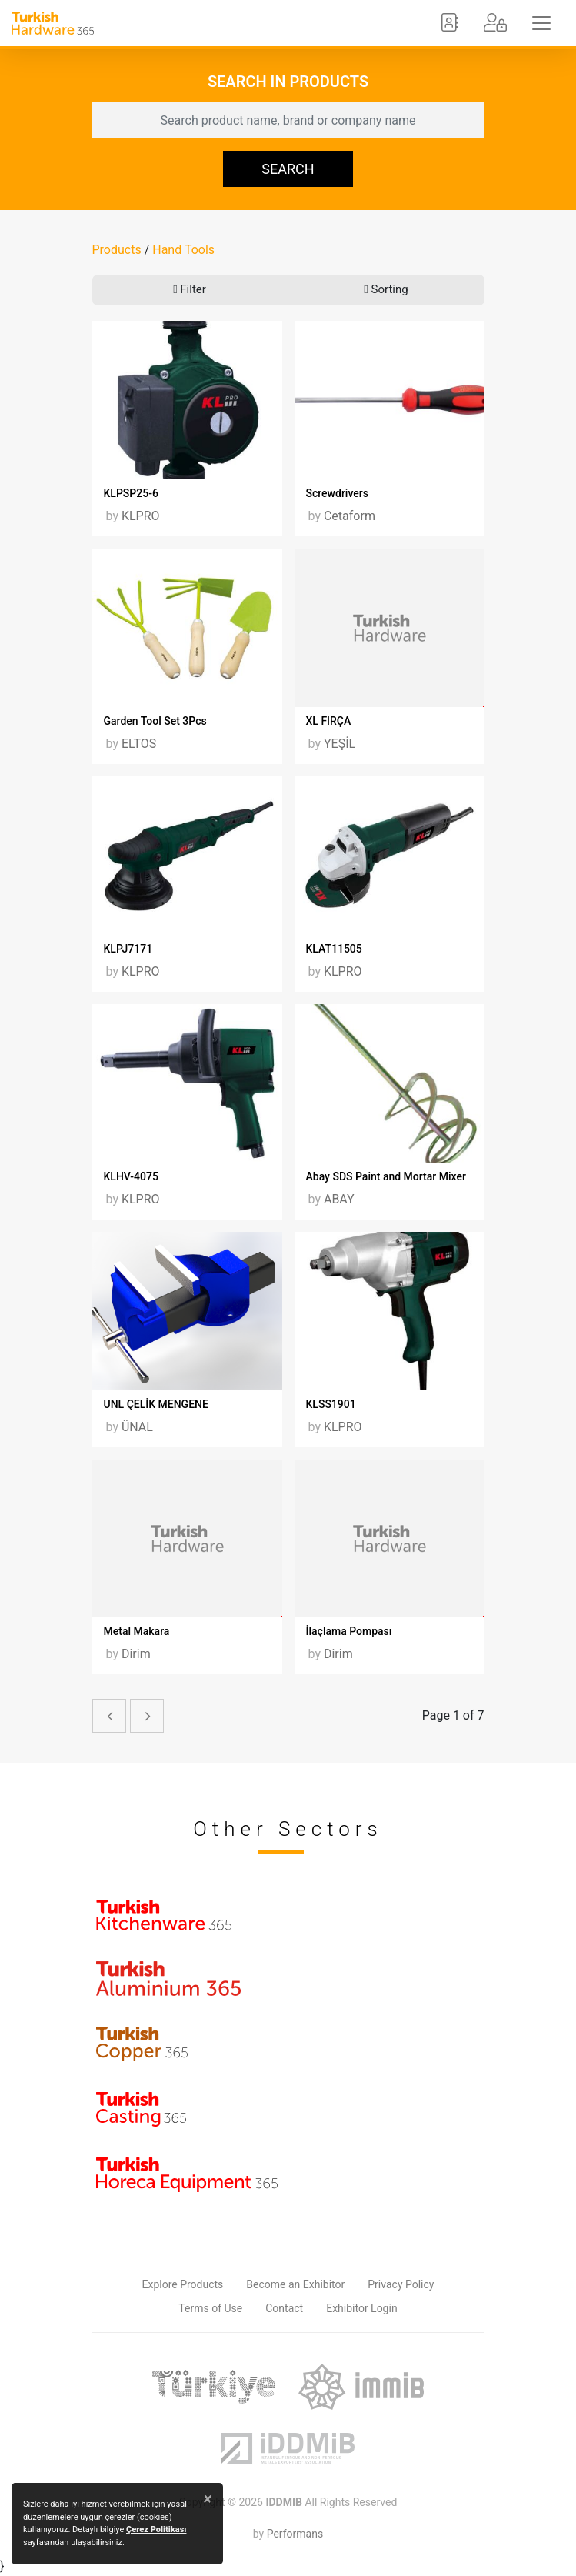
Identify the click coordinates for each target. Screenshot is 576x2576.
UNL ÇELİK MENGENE (156, 1404)
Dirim (136, 1654)
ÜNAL (137, 1427)
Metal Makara (137, 1631)
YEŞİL (339, 743)
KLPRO (141, 516)
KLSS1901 (331, 1404)
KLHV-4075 (131, 1176)
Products (117, 249)
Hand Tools (183, 249)
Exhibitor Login (361, 2308)
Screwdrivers (337, 493)
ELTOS (139, 743)
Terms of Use (210, 2308)
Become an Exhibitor (295, 2284)
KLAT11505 (334, 949)
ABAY (339, 1199)
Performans (295, 2534)
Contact (284, 2308)
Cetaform (349, 516)
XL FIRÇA (328, 721)
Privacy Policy (401, 2284)
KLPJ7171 (128, 949)
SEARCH (287, 169)
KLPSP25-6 (131, 493)
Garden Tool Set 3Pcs (155, 721)
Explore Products (183, 2284)
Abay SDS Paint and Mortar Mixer (386, 1176)
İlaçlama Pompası (349, 1631)
